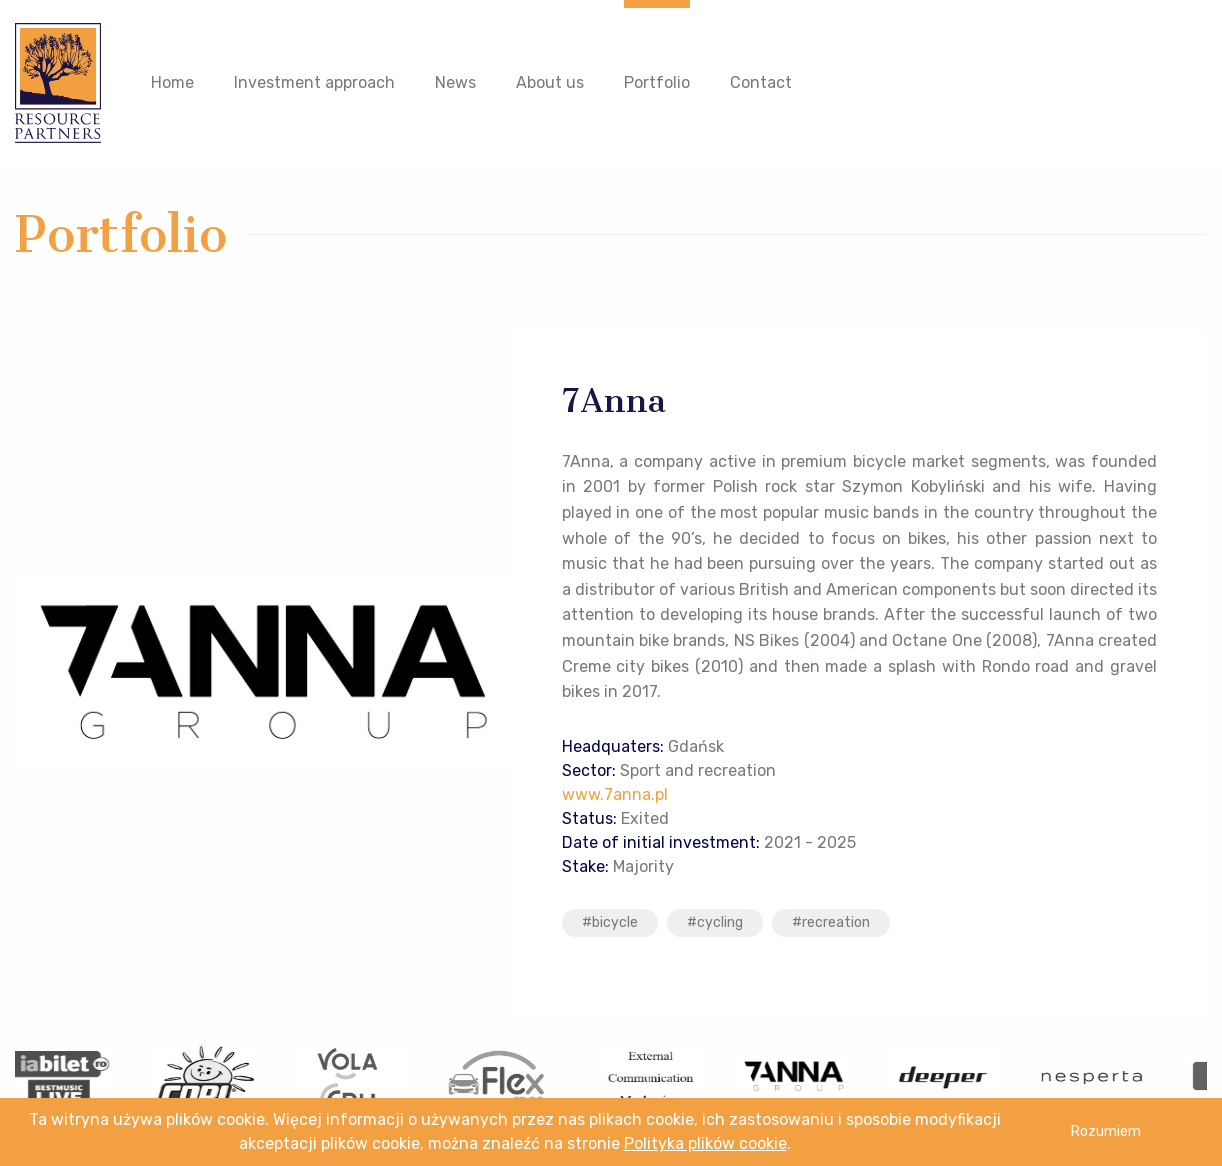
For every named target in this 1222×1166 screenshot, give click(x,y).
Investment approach (314, 82)
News (455, 82)
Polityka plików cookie (705, 1143)
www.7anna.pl (615, 794)
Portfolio (657, 82)
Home (172, 82)
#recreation (831, 922)
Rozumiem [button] (1105, 1131)
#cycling (715, 922)
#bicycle (610, 922)
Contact (761, 82)
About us (550, 82)
